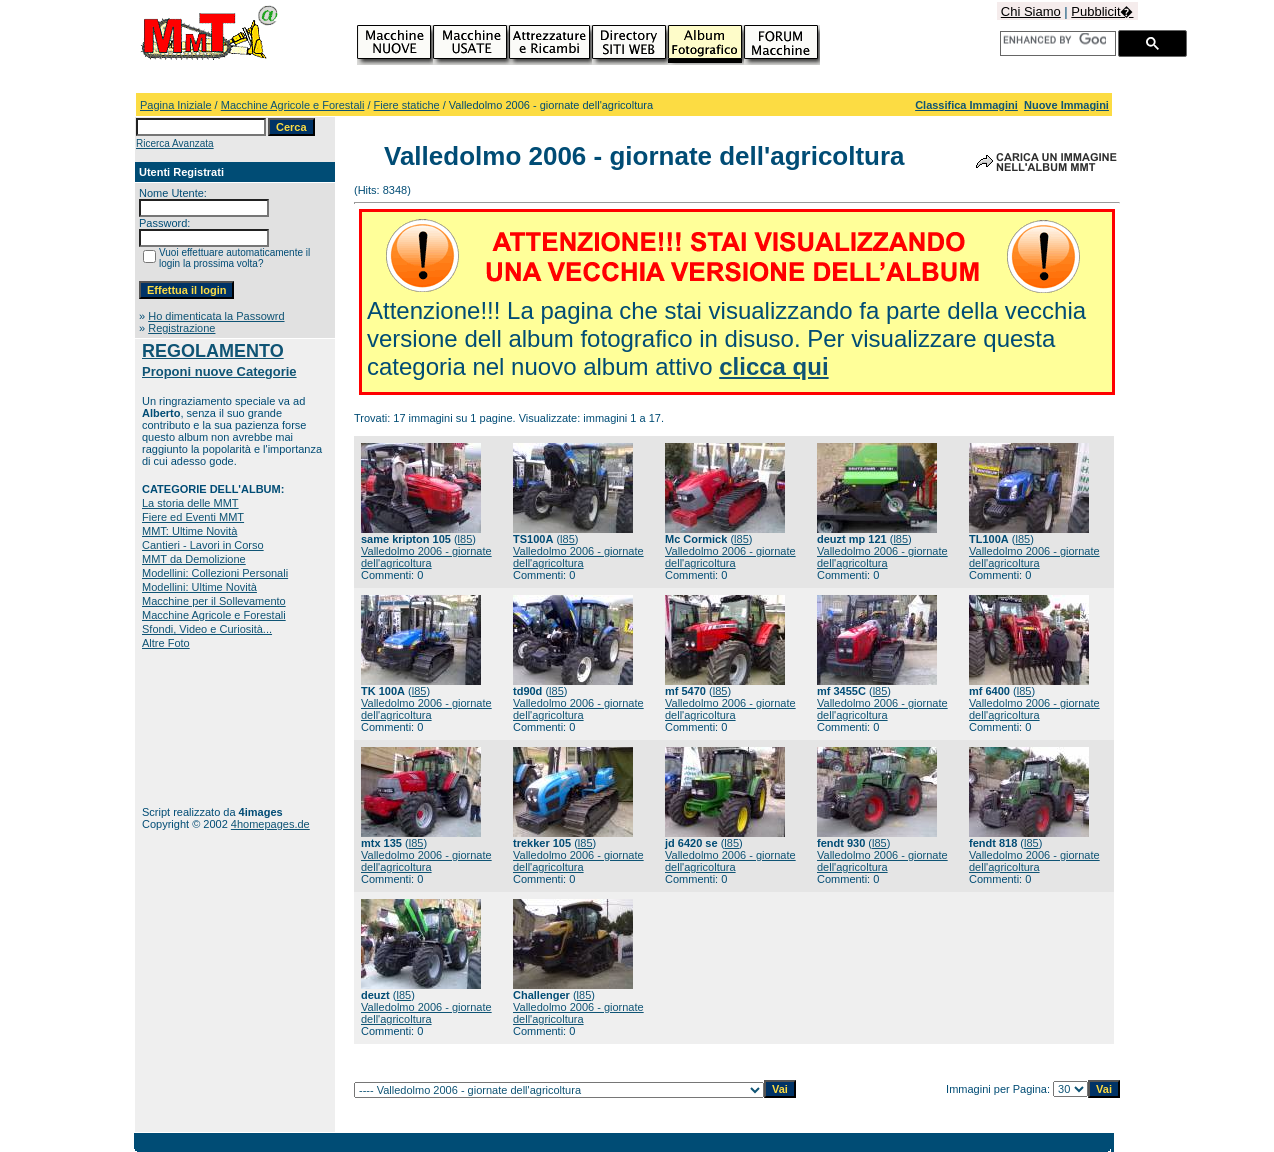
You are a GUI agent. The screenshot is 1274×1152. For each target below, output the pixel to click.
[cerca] (1054, 40)
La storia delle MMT (190, 503)
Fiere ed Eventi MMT (193, 517)
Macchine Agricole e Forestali (293, 105)
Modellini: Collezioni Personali (215, 573)
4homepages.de (270, 824)
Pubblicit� (1102, 11)
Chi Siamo (1031, 11)
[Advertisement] (204, 727)
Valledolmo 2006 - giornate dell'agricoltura (426, 557)
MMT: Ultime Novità (189, 531)
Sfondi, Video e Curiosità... (207, 629)
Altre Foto (166, 643)
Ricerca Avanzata (175, 143)
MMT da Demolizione (194, 559)
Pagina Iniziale (176, 105)
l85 (465, 539)
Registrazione (181, 328)
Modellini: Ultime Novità (199, 587)
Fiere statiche (407, 105)
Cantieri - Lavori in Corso (203, 545)
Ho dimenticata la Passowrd (216, 316)
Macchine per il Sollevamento (214, 601)
